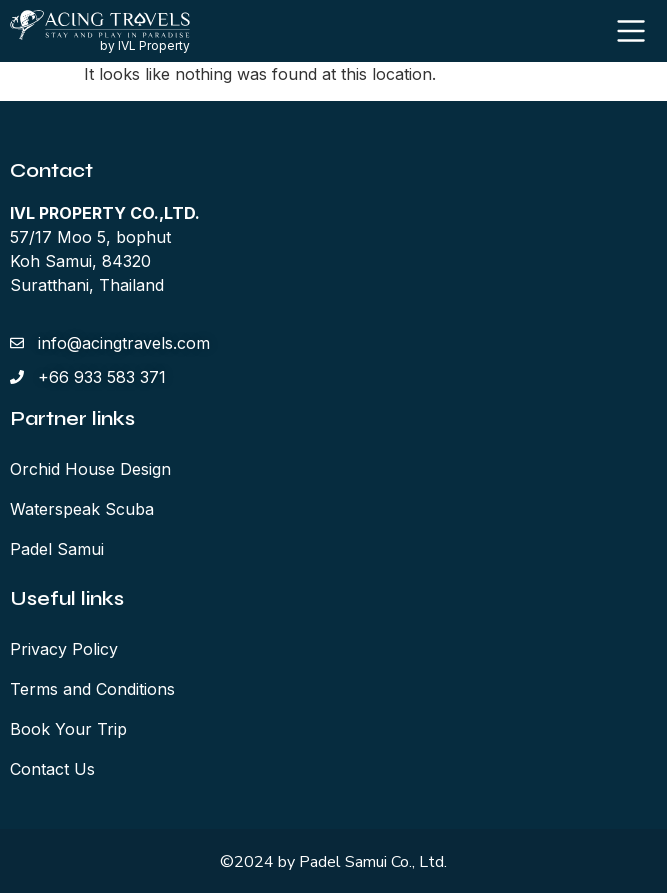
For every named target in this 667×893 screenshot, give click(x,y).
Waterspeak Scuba (82, 509)
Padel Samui (57, 549)
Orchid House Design (90, 469)
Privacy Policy (64, 649)
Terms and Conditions (92, 689)
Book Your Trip (68, 729)
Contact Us (52, 769)
